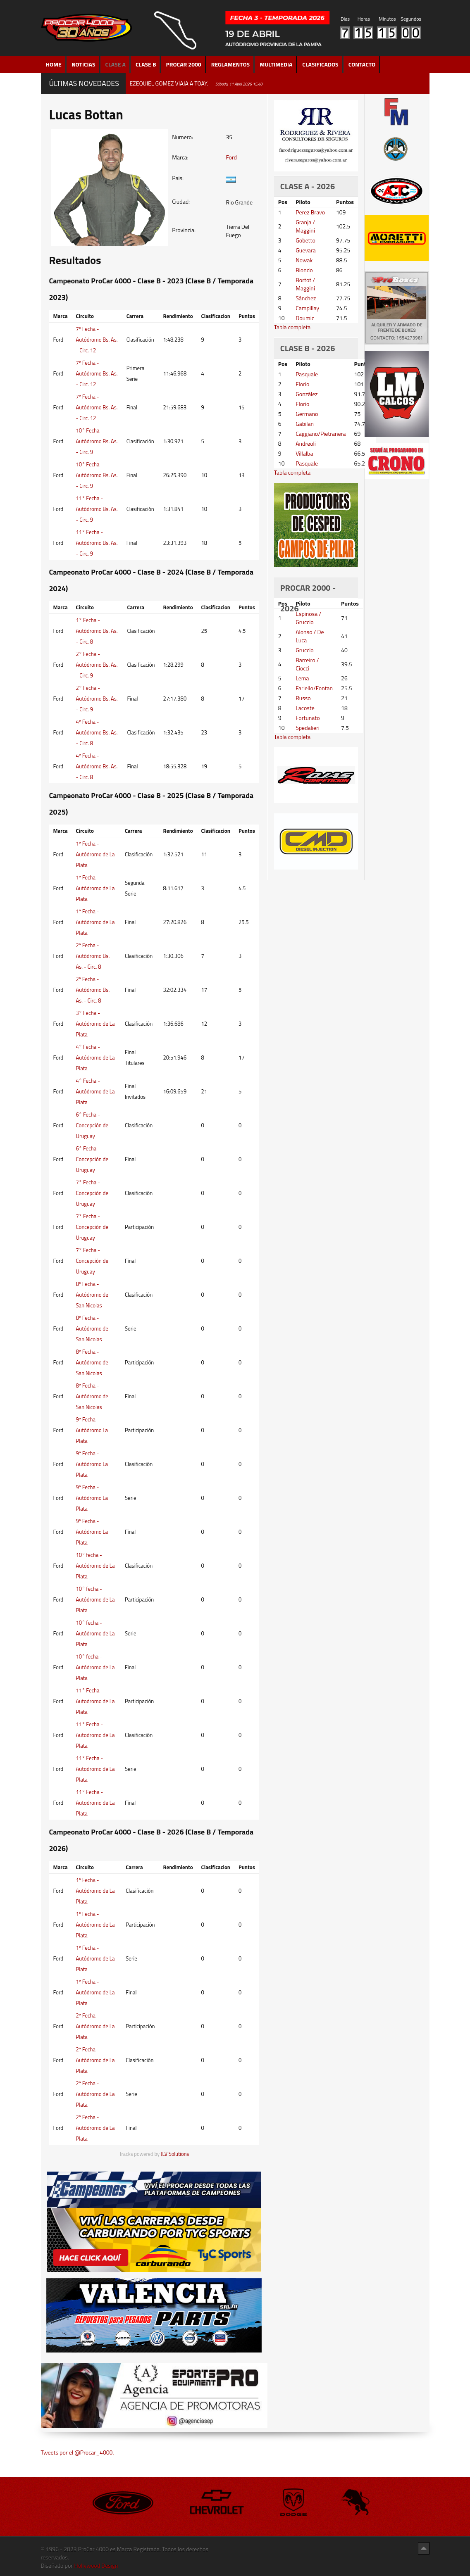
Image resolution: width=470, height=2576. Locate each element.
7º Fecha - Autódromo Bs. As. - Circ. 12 (97, 339)
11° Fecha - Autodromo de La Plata (95, 1701)
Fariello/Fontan (314, 688)
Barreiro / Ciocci (307, 664)
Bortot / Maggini (305, 284)
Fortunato (308, 717)
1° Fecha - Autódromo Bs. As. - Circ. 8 (97, 631)
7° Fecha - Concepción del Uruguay (93, 1193)
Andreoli (306, 443)
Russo (303, 698)
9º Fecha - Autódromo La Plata (92, 1430)
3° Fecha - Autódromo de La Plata (95, 1023)
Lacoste (305, 707)
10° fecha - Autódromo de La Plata (95, 1565)
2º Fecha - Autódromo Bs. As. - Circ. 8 (93, 956)
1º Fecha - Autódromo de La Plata (95, 854)
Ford (231, 157)
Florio (302, 384)
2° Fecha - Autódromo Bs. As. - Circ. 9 (97, 665)
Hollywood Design (96, 2565)
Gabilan (305, 423)
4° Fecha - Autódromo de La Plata (95, 1057)
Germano (307, 413)
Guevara (306, 250)
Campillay (307, 308)
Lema (302, 678)
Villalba (304, 453)
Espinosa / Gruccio (308, 617)
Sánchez (306, 298)
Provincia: (184, 230)
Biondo (304, 270)
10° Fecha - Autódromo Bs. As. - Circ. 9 (97, 441)
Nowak (304, 260)
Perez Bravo (310, 212)
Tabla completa (292, 327)
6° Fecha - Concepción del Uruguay (93, 1125)
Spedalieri (308, 727)
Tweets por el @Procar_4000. (77, 2452)
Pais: (178, 178)
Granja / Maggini (305, 226)
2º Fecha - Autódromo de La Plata (95, 2026)
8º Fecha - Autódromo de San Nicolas (92, 1294)
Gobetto (305, 240)
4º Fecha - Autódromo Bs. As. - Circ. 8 (97, 732)
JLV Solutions (175, 2154)
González (307, 394)
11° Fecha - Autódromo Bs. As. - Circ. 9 (97, 509)
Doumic (305, 318)
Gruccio (304, 650)
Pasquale (307, 374)
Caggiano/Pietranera (321, 433)
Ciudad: (181, 201)
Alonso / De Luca (310, 635)
